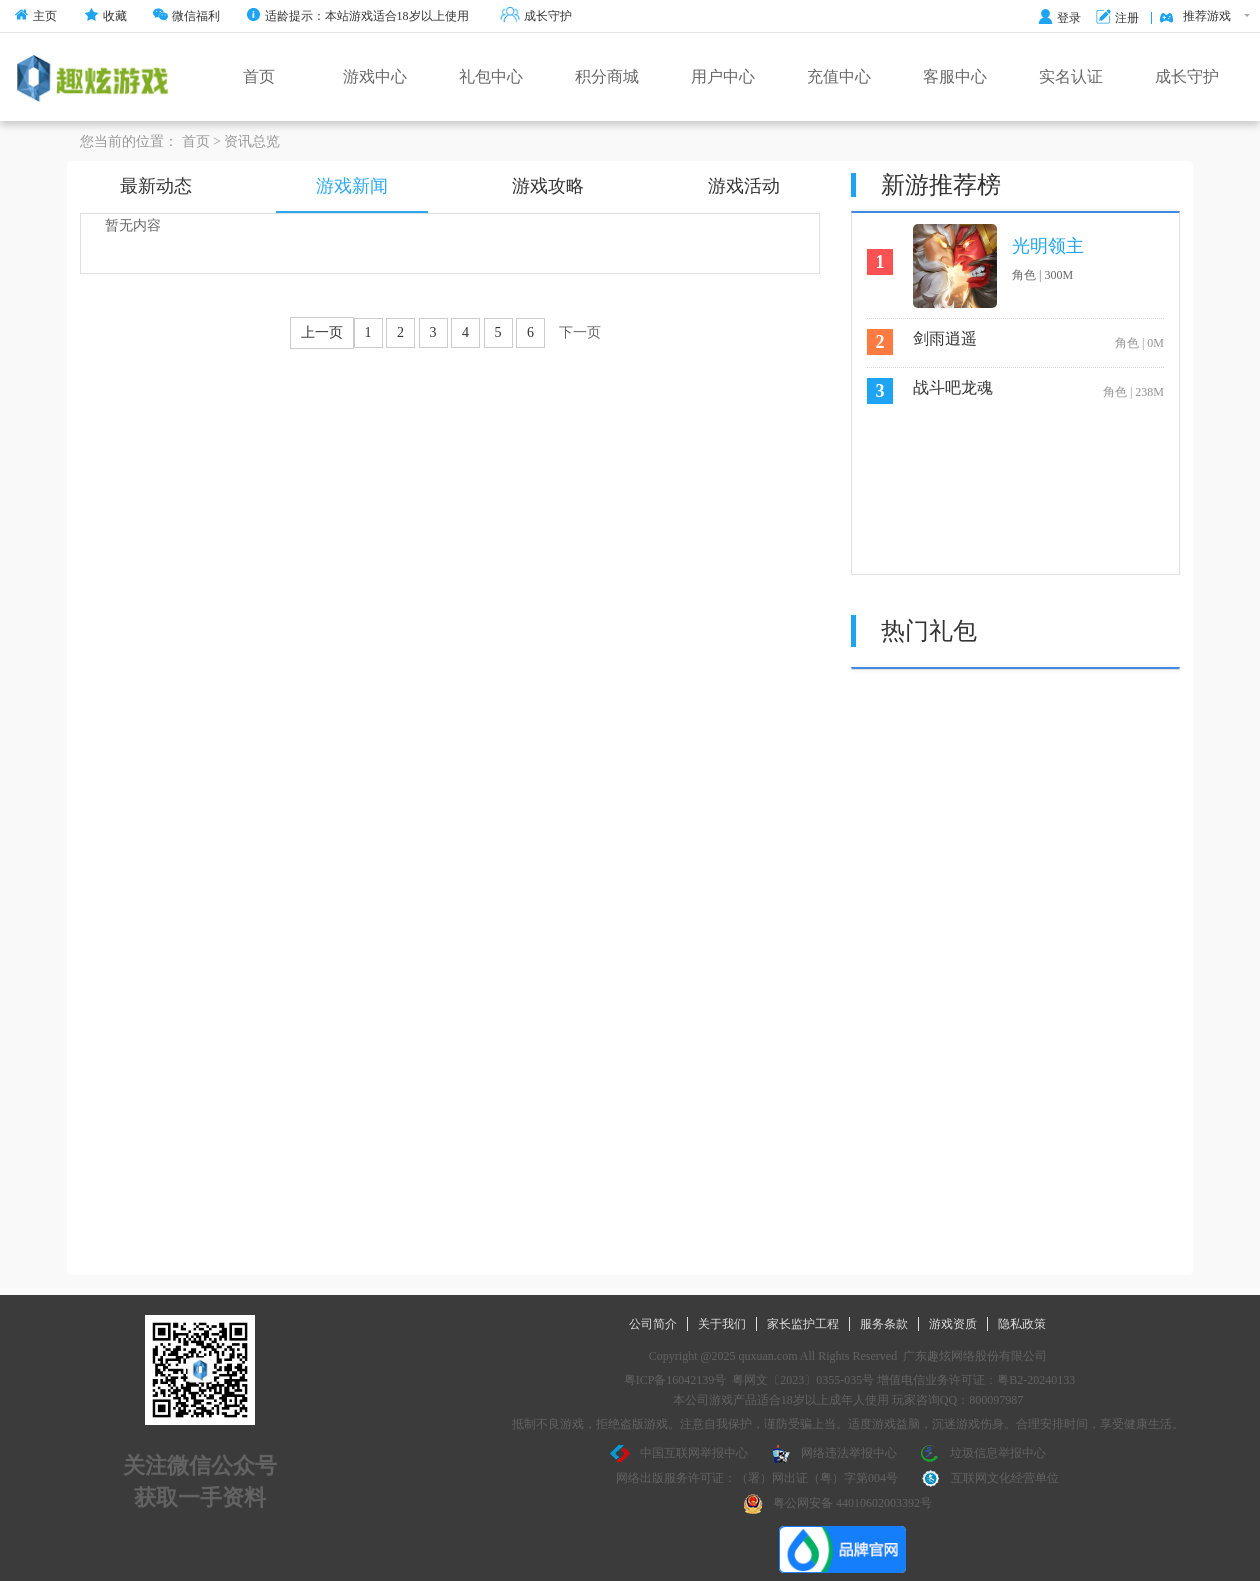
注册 (1117, 18)
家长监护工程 (803, 1324)
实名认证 (1071, 76)
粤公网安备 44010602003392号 (837, 1504)
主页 (35, 16)
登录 (1059, 18)
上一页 (322, 332)
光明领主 (1048, 246)
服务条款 (884, 1324)
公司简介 (653, 1324)
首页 (259, 76)
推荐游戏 (1204, 17)
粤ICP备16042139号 (675, 1380)
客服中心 (955, 76)
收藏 (105, 16)
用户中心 (723, 76)
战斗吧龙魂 (953, 387)
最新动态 (156, 186)
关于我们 (722, 1324)
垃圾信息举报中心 (983, 1454)
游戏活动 (744, 186)
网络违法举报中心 (834, 1454)
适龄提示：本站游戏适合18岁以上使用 (357, 16)
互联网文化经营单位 (990, 1479)
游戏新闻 (352, 186)
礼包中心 (491, 76)
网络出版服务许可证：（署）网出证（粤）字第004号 (757, 1478)
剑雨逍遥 (945, 338)
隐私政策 (1022, 1324)
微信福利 (186, 16)
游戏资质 (953, 1324)
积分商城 (607, 76)
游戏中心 (375, 76)
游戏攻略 (548, 186)
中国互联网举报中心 (679, 1454)
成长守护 (536, 16)
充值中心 (839, 76)
